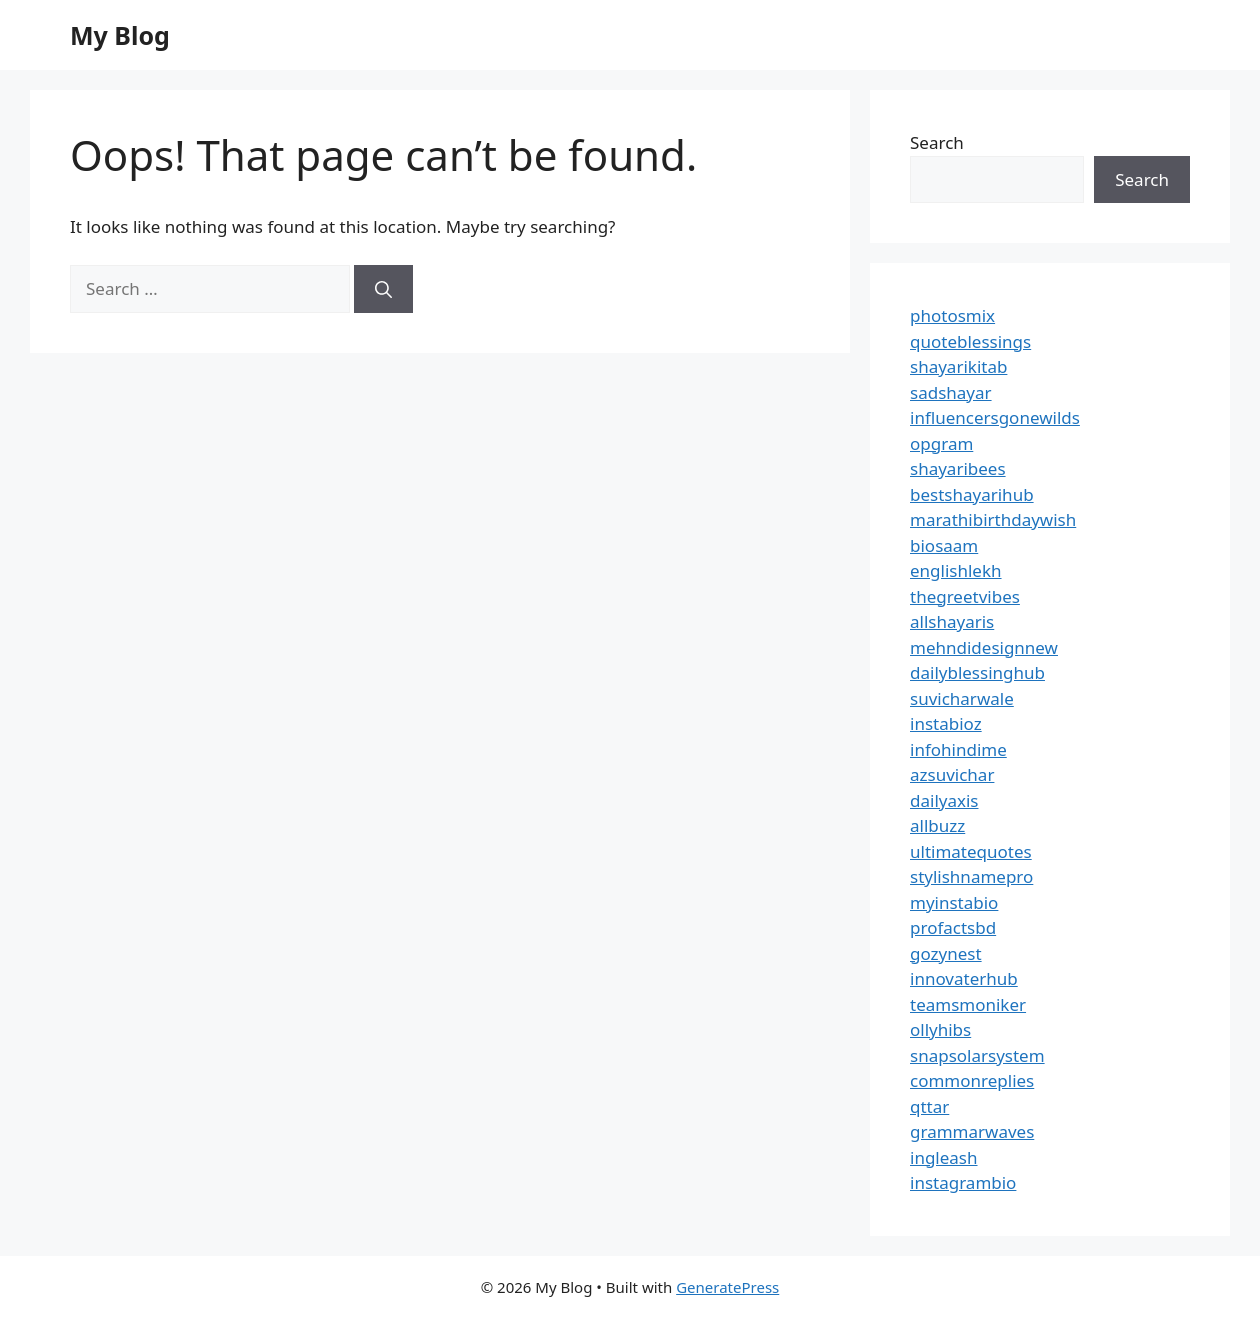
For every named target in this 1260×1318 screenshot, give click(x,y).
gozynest (946, 953)
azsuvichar (952, 774)
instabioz (946, 723)
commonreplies (972, 1080)
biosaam (944, 545)
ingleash (944, 1157)
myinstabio (954, 902)
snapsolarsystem (977, 1055)
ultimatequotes (971, 851)
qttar (929, 1106)
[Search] (383, 289)
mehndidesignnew (984, 647)
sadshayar (951, 392)
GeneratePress (727, 1287)
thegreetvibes (965, 596)
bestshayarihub (972, 494)
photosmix (952, 315)
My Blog (120, 35)
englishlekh (956, 570)
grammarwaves (972, 1131)
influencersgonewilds (995, 417)
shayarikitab (958, 366)
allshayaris (952, 621)
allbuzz (937, 825)
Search (937, 142)
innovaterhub (964, 978)
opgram (941, 443)
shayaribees (958, 468)
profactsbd (953, 927)
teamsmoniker (968, 1004)
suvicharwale (962, 698)
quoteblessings (970, 341)
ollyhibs (940, 1029)
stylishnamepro (971, 876)
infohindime (958, 749)
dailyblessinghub (977, 672)
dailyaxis (944, 800)
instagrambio (963, 1182)
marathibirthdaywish (993, 519)
